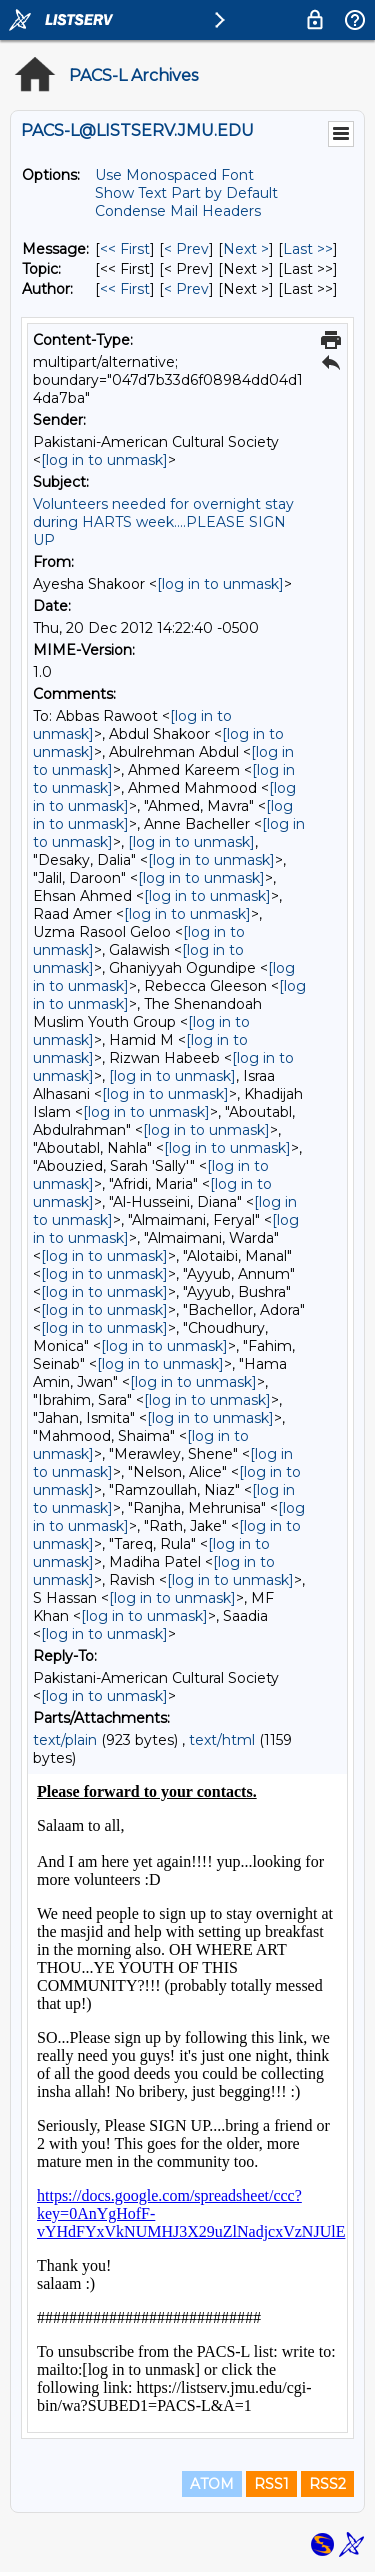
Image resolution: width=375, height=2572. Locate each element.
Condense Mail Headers (178, 211)
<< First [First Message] (125, 249)
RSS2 (327, 2484)
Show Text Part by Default (186, 193)
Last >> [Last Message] (308, 249)
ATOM (212, 2484)
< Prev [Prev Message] (186, 249)
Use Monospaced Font (174, 175)
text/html (222, 1740)
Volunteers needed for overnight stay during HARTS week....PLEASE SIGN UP (163, 522)
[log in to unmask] (104, 460)
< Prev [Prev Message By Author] (186, 289)
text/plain (65, 1740)
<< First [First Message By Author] (125, 289)
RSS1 (271, 2484)
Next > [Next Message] (246, 249)
